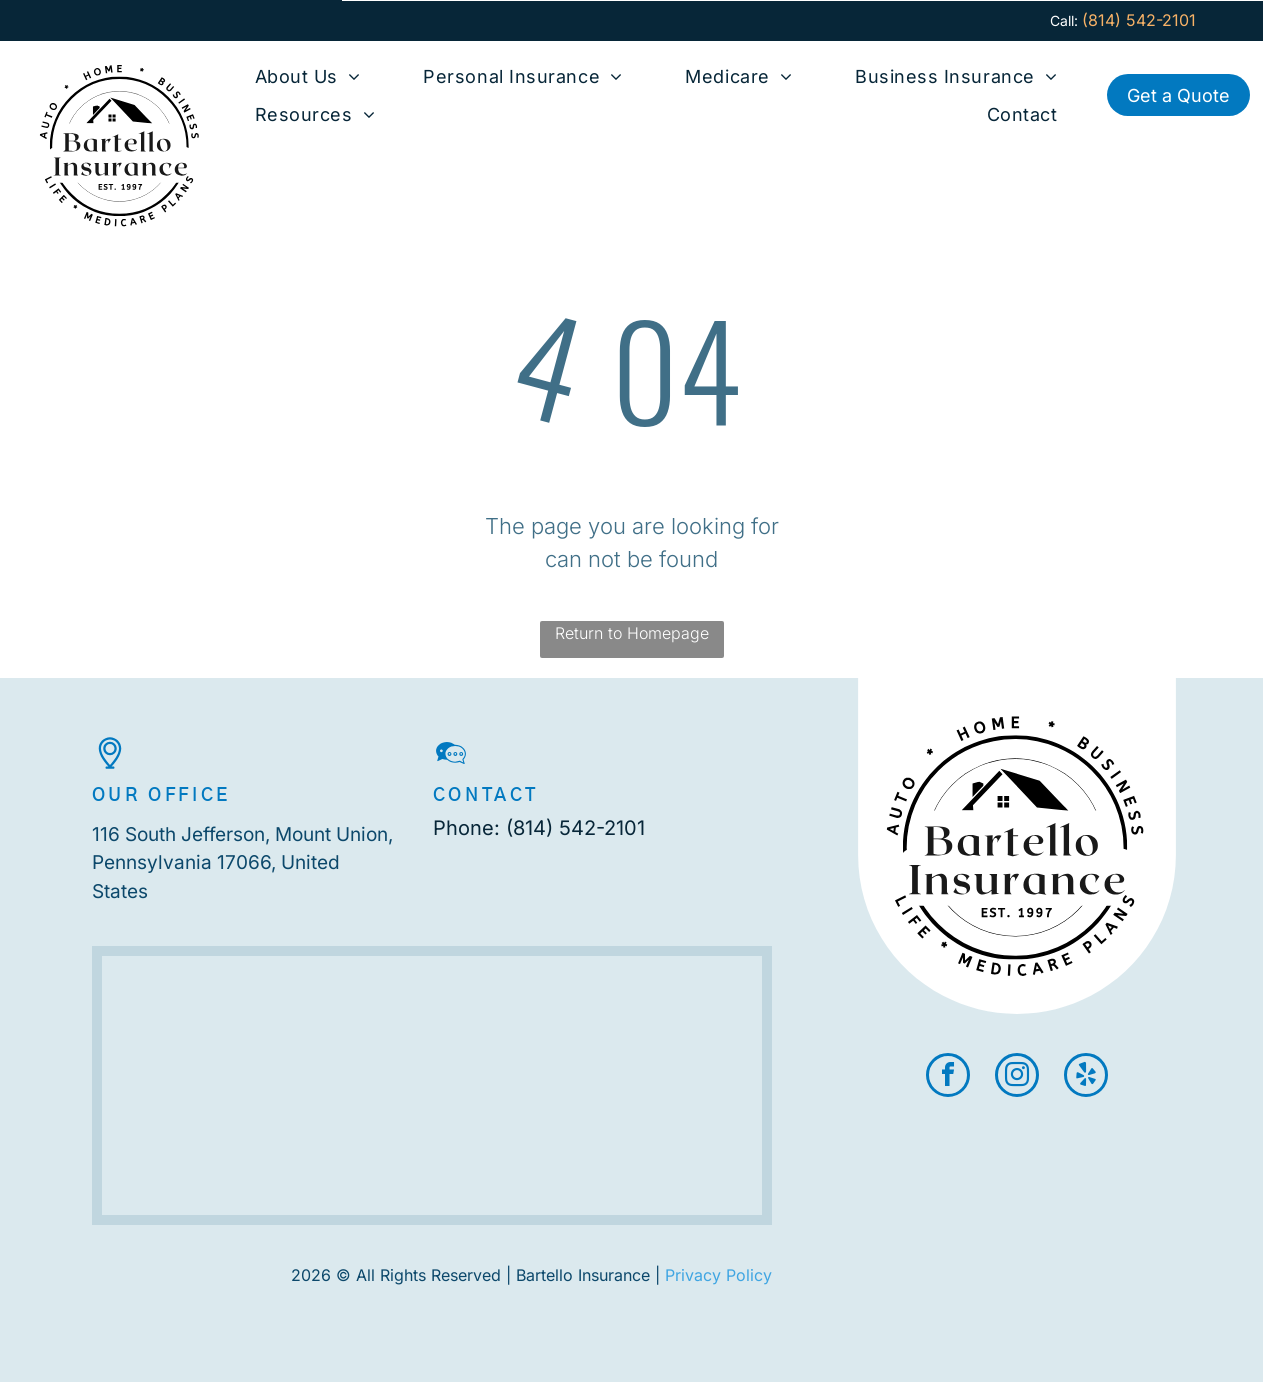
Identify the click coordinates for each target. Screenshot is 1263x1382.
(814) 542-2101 (575, 828)
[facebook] (948, 1077)
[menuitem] (308, 76)
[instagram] (1017, 1077)
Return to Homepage (632, 633)
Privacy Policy (718, 1275)
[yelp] (1086, 1077)
